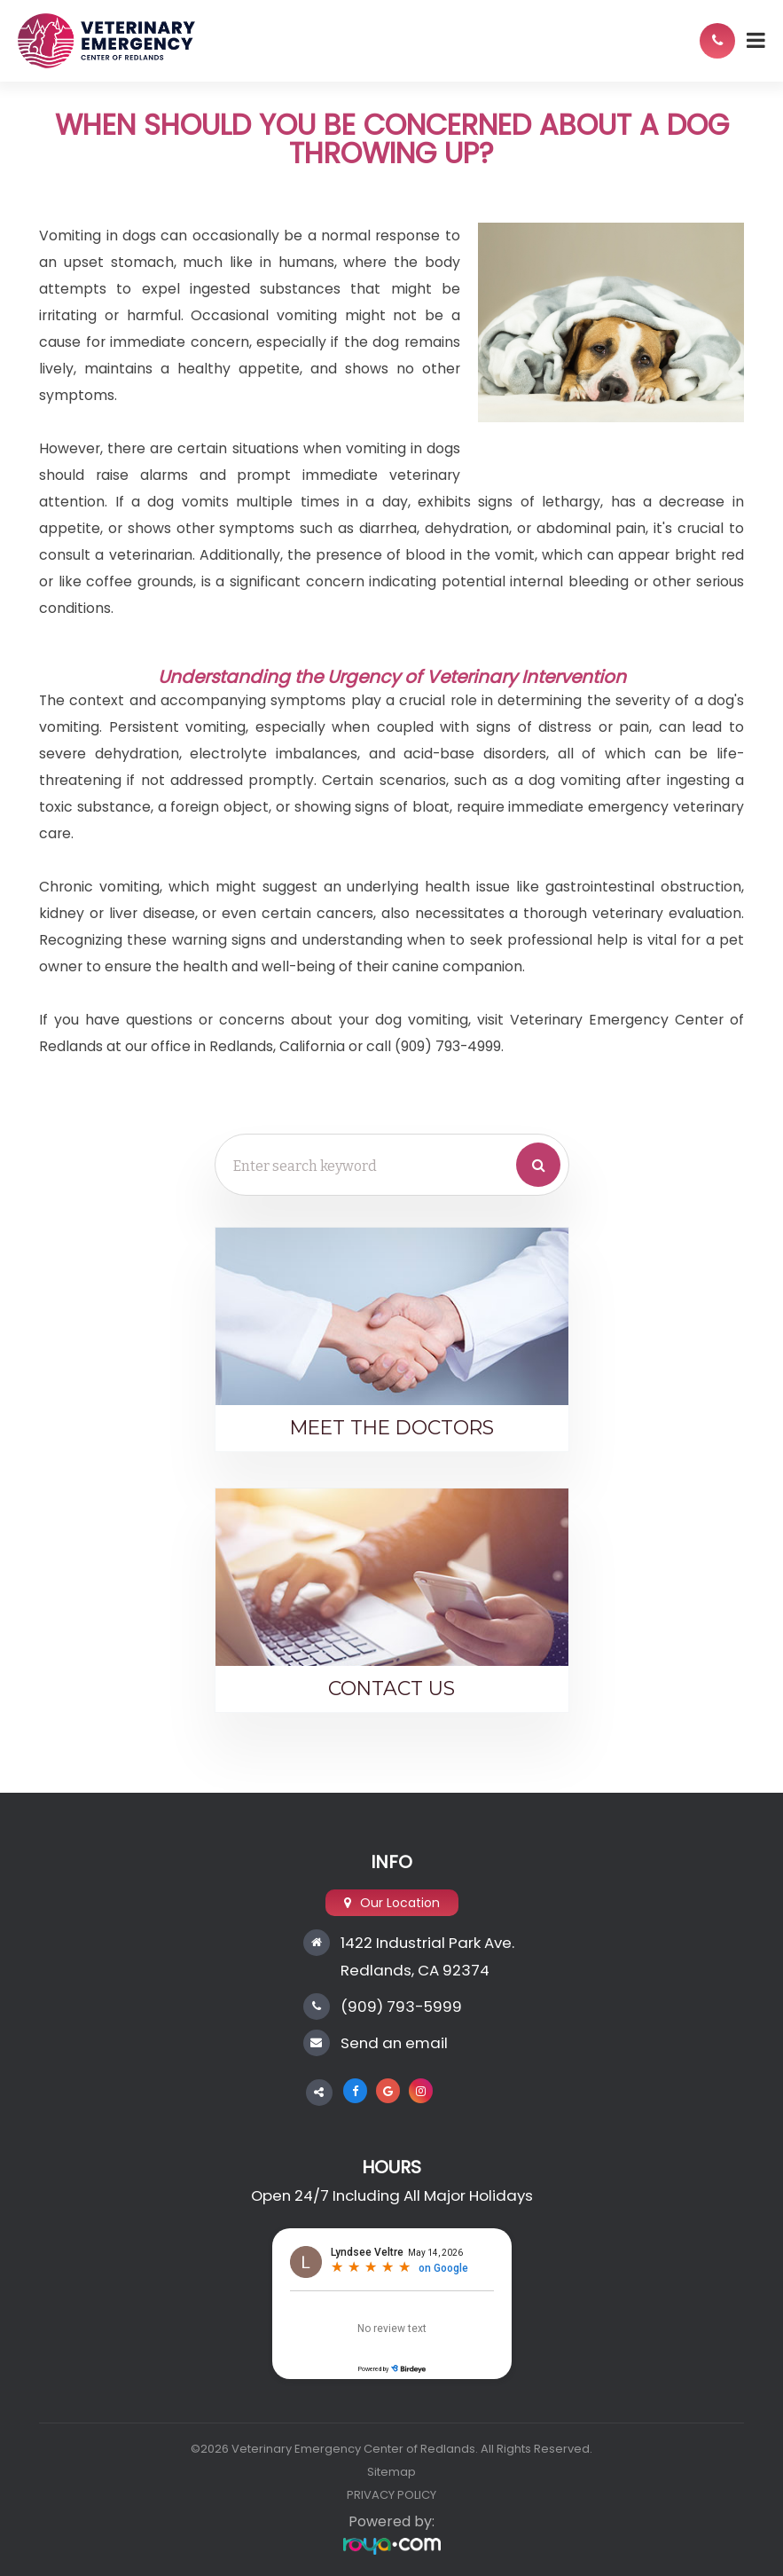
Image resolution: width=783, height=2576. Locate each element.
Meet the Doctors (392, 1427)
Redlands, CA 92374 (415, 1970)
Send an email (394, 2043)
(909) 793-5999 (401, 2006)
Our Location (400, 1903)
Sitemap (391, 2471)
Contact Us (391, 1688)
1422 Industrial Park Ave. (427, 1942)
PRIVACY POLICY (391, 2494)
